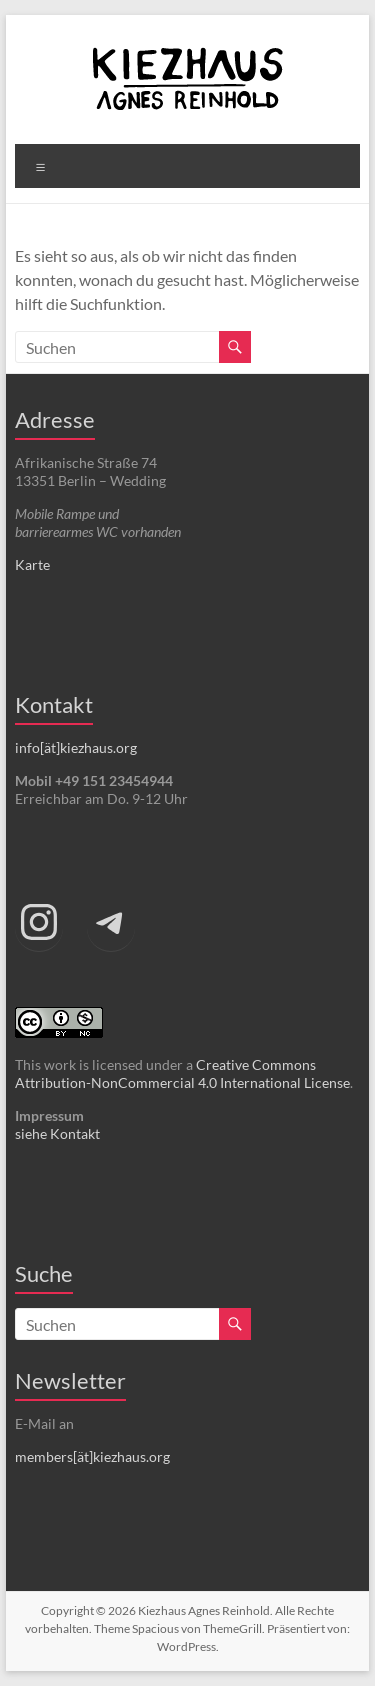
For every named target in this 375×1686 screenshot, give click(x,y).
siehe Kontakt (57, 1133)
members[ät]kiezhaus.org (92, 1456)
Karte (32, 564)
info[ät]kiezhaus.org (76, 747)
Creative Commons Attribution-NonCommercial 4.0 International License (182, 1073)
